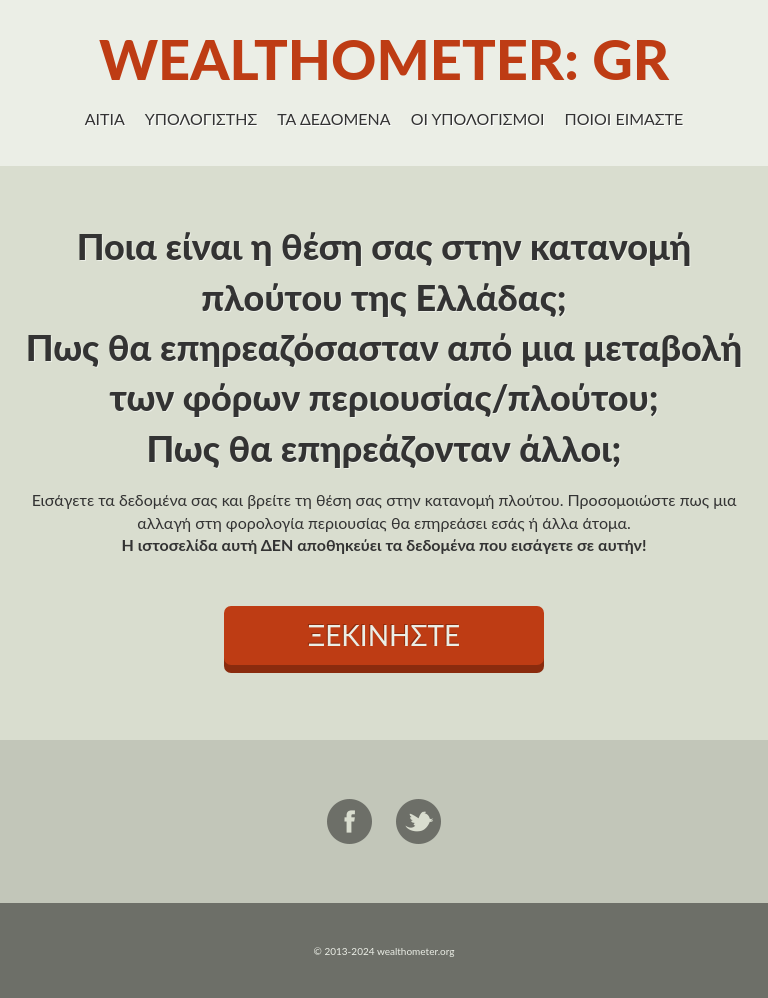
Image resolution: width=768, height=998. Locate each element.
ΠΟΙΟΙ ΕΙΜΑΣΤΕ (624, 118)
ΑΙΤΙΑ (105, 118)
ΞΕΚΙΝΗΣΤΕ (384, 635)
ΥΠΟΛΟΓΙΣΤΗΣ (201, 118)
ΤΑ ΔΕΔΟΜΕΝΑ (333, 118)
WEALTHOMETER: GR (384, 58)
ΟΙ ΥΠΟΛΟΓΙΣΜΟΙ (478, 118)
